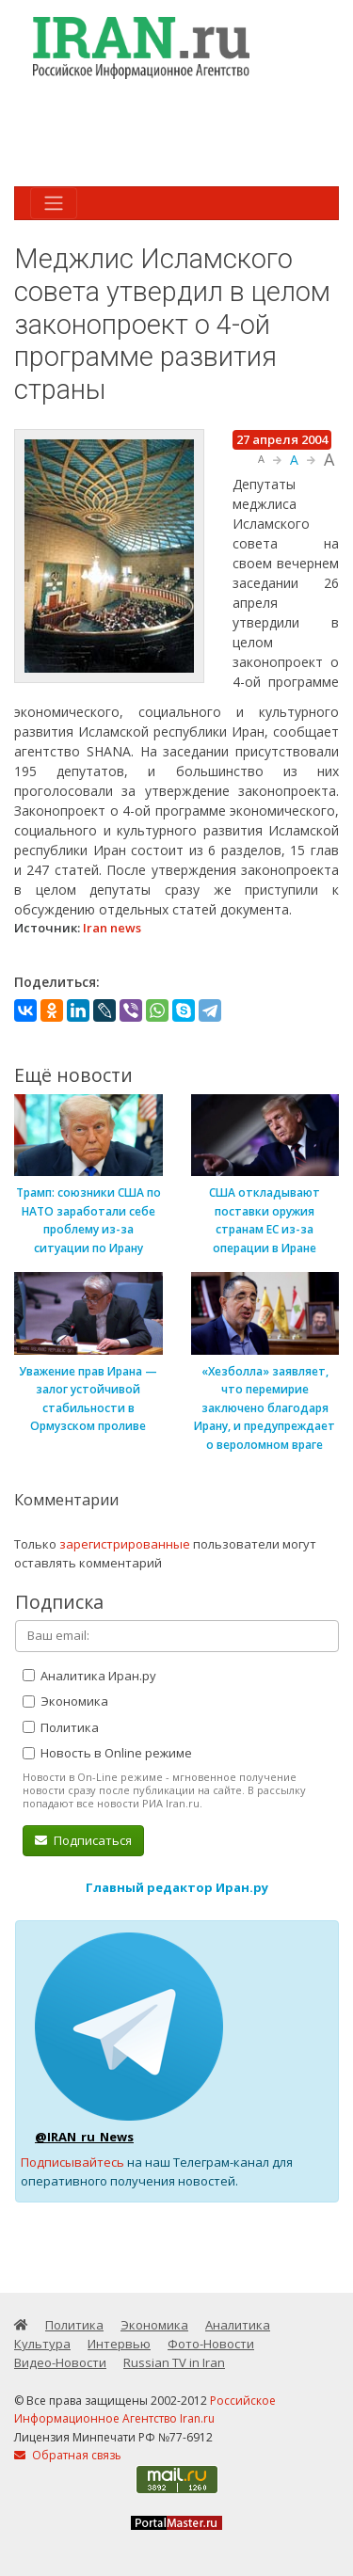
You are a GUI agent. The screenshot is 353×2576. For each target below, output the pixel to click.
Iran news (112, 927)
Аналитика (237, 2324)
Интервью (119, 2343)
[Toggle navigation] (53, 203)
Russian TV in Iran (174, 2362)
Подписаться (83, 1840)
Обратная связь (67, 2455)
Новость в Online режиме (107, 1752)
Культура (42, 2343)
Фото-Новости (211, 2343)
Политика (61, 1727)
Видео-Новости (60, 2362)
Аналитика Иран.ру (89, 1675)
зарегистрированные (124, 1543)
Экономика (65, 1701)
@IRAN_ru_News (84, 2136)
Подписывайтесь (72, 2162)
